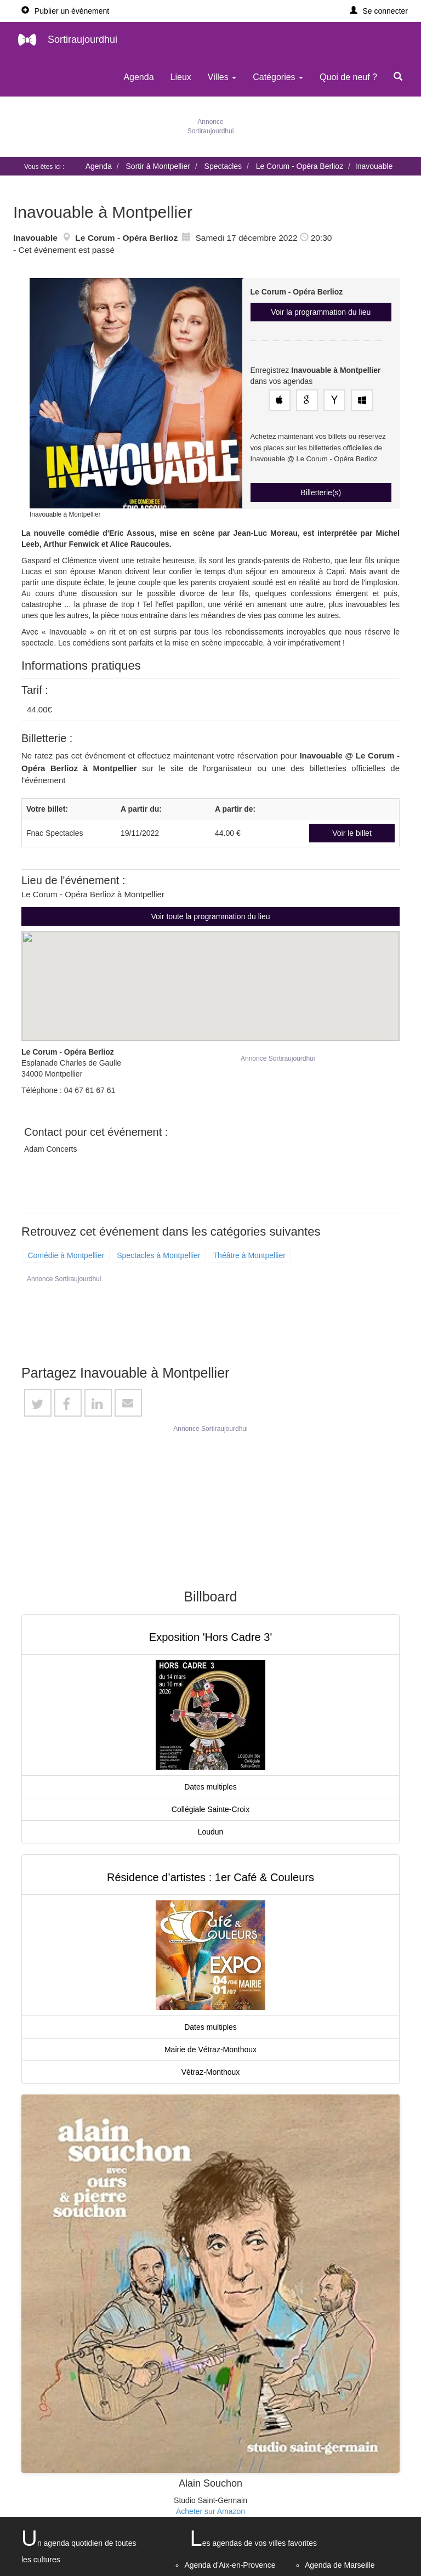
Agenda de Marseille (340, 2565)
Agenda (138, 77)
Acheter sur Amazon (210, 2511)
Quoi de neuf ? (348, 77)
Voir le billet (352, 833)
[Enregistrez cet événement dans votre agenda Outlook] (362, 400)
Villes (222, 77)
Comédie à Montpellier (65, 1255)
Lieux (180, 77)
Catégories (278, 77)
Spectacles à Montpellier (159, 1255)
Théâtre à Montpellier (249, 1255)
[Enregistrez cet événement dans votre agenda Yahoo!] (334, 400)
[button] (379, 11)
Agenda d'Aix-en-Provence (229, 2565)
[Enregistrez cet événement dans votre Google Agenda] (307, 400)
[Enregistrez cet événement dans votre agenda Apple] (280, 400)
